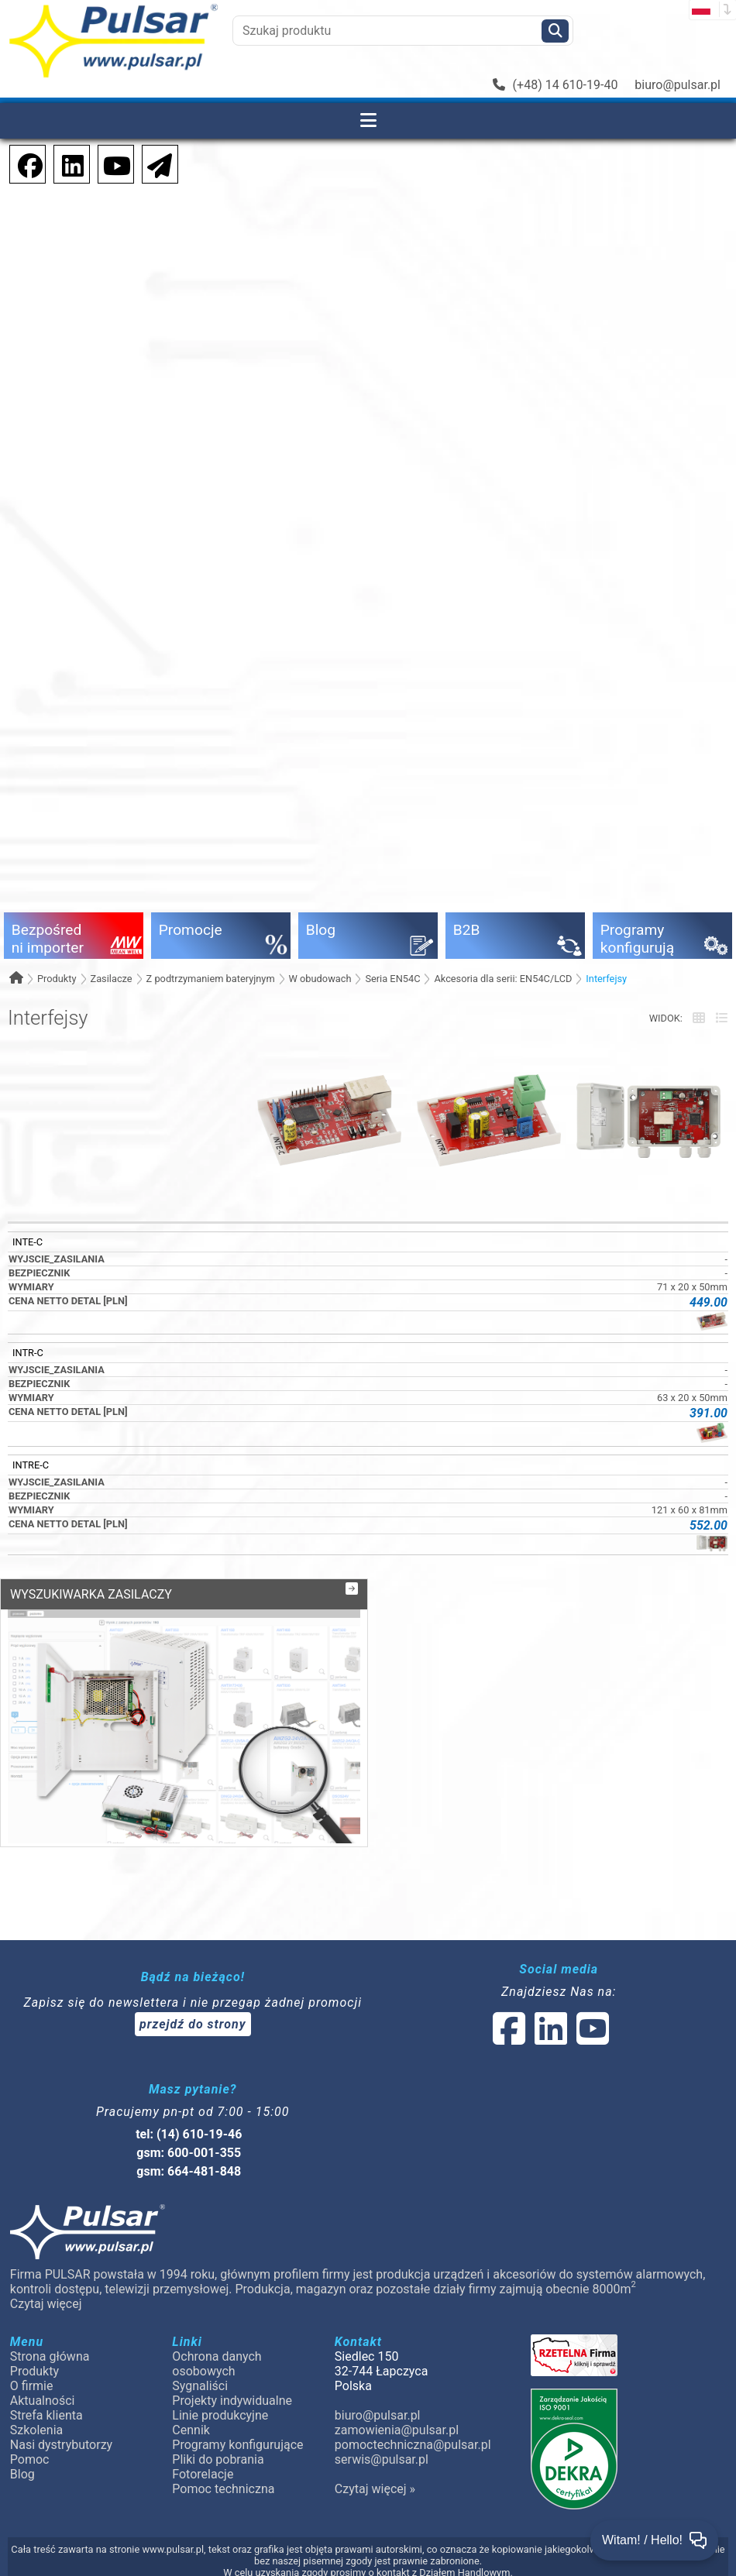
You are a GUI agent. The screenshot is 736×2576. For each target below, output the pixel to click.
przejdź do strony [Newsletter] (192, 2024)
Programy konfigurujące (237, 2444)
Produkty (57, 978)
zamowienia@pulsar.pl (397, 2430)
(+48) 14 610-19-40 (555, 84)
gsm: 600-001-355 (188, 2152)
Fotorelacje (202, 2474)
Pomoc (30, 2459)
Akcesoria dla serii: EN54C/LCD (503, 978)
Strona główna (50, 2356)
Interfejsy (606, 978)
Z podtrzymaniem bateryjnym (210, 978)
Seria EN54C (392, 978)
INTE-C (27, 1242)
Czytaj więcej (46, 2303)
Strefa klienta (46, 2415)
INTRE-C (30, 1465)
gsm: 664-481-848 (188, 2171)
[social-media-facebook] (22, 163)
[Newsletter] (155, 163)
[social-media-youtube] (112, 163)
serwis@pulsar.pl (381, 2459)
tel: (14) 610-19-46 (189, 2134)
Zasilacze (111, 978)
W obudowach (320, 978)
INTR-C (27, 1352)
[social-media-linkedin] (65, 163)
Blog (22, 2474)
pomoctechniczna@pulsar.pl (412, 2444)
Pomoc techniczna (223, 2489)
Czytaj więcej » (375, 2489)
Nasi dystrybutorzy (61, 2444)
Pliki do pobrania (217, 2459)
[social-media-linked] (549, 2038)
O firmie (31, 2386)
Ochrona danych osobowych (216, 2364)
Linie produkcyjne (220, 2415)
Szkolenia (36, 2430)
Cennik (191, 2430)
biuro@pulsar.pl (678, 84)
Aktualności (42, 2400)
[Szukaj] (555, 31)
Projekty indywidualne (232, 2400)
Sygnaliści (200, 2386)
